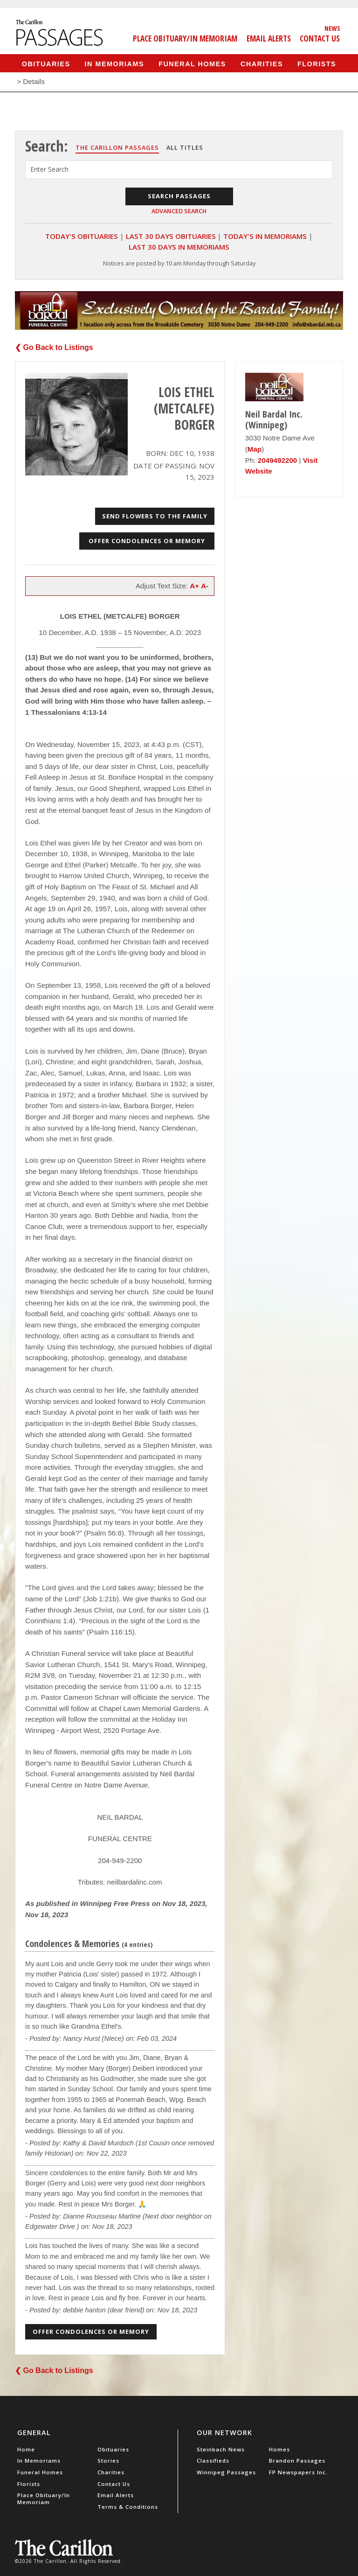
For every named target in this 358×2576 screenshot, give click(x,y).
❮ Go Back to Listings (54, 347)
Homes (279, 2449)
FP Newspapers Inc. (298, 2472)
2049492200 (277, 460)
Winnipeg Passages (226, 2472)
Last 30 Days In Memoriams (179, 246)
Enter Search (49, 169)
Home (26, 2449)
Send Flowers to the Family (154, 516)
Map (255, 449)
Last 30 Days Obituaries (171, 236)
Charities (262, 63)
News (332, 28)
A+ (194, 586)
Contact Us (320, 38)
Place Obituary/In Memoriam (185, 38)
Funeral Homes (192, 63)
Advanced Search (179, 211)
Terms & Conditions (127, 2506)
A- (204, 586)
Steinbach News (221, 2449)
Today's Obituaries (81, 236)
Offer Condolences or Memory (147, 541)
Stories (108, 2460)
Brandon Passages (297, 2460)
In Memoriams (115, 63)
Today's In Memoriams (265, 236)
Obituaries (46, 63)
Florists (316, 63)
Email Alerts (269, 38)
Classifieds (213, 2460)
